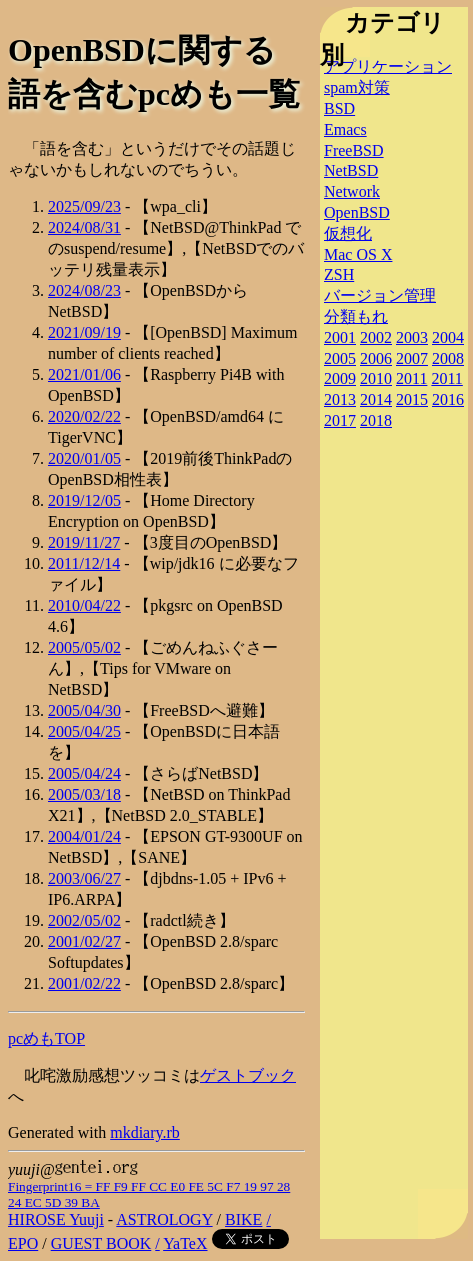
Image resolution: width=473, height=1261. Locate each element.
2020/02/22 (84, 416)
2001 (340, 337)
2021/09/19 (84, 332)
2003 (412, 337)
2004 (448, 337)
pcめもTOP (46, 1038)
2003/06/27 (84, 878)
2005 (340, 358)
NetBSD (351, 170)
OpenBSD (357, 212)
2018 (376, 420)
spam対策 (357, 87)
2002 (376, 337)
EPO (23, 1243)
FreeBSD (354, 150)
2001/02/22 (84, 983)
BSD (339, 108)
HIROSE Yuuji (56, 1219)
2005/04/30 (84, 710)
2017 (340, 420)
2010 (376, 378)
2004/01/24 (84, 836)
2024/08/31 (84, 227)
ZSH (339, 274)
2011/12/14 (84, 563)
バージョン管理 (380, 295)
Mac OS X (358, 254)
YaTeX (185, 1243)
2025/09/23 (84, 206)
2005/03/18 (84, 794)
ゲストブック (248, 1075)
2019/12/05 (84, 500)
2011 (411, 378)
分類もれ (356, 316)
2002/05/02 (84, 920)
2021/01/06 (84, 374)
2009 (340, 378)
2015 (412, 399)
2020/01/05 (84, 458)
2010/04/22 (84, 605)
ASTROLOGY (164, 1219)
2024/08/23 (84, 290)
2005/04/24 (84, 773)
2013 (340, 399)
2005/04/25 (84, 731)
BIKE (243, 1219)
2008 (448, 358)
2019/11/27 (84, 542)
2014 (376, 399)
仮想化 (348, 233)
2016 (448, 399)
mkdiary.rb (145, 1132)
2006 (376, 358)
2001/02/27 (84, 941)
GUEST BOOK (101, 1243)
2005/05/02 (84, 647)
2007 (412, 358)
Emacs (345, 129)
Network (352, 191)
